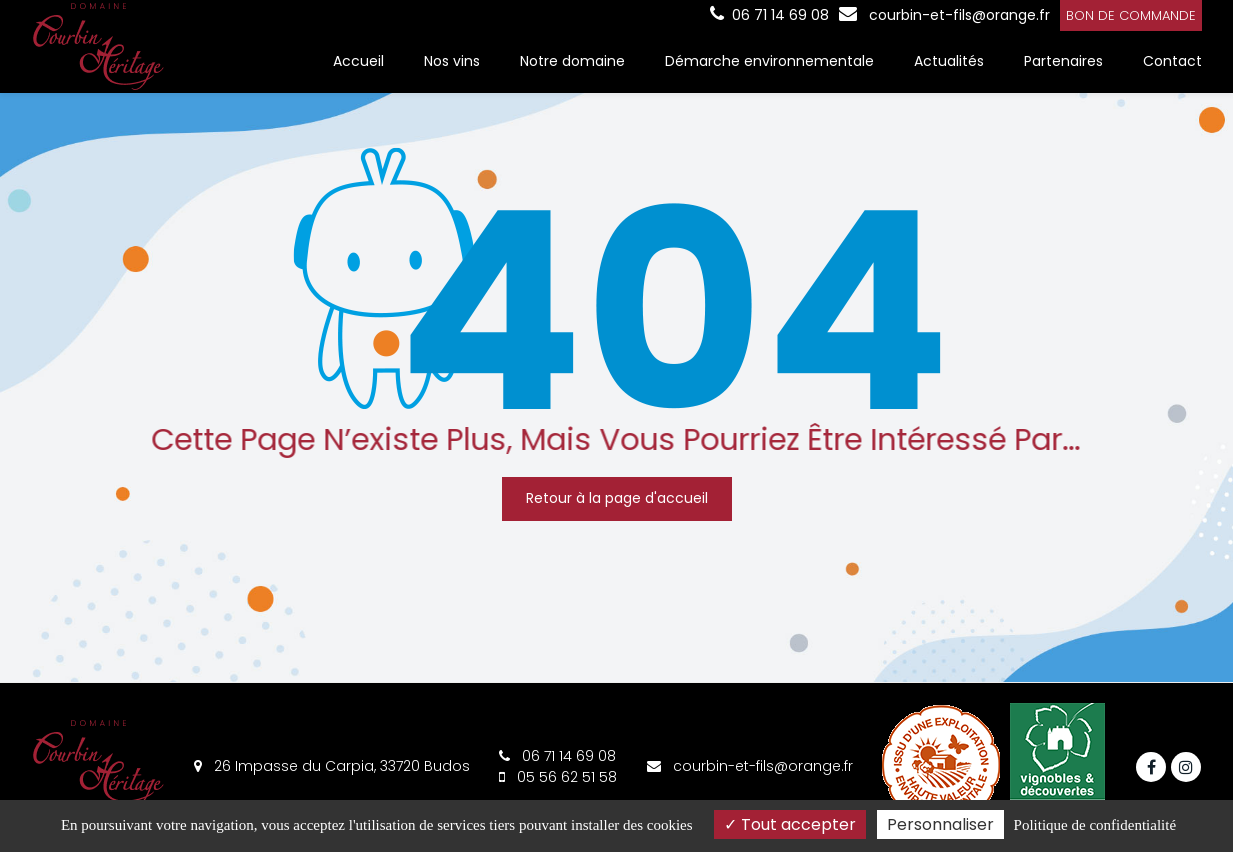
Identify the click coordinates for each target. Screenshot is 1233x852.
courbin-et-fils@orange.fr (944, 15)
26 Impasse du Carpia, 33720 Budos (332, 766)
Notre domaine (572, 61)
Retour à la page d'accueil (617, 498)
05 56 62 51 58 (558, 777)
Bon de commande (1131, 15)
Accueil (358, 61)
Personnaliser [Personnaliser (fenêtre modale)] (940, 824)
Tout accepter (790, 824)
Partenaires (1063, 61)
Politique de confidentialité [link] (1095, 825)
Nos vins (452, 61)
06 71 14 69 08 (557, 756)
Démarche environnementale (769, 61)
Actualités (949, 61)
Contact (1172, 61)
